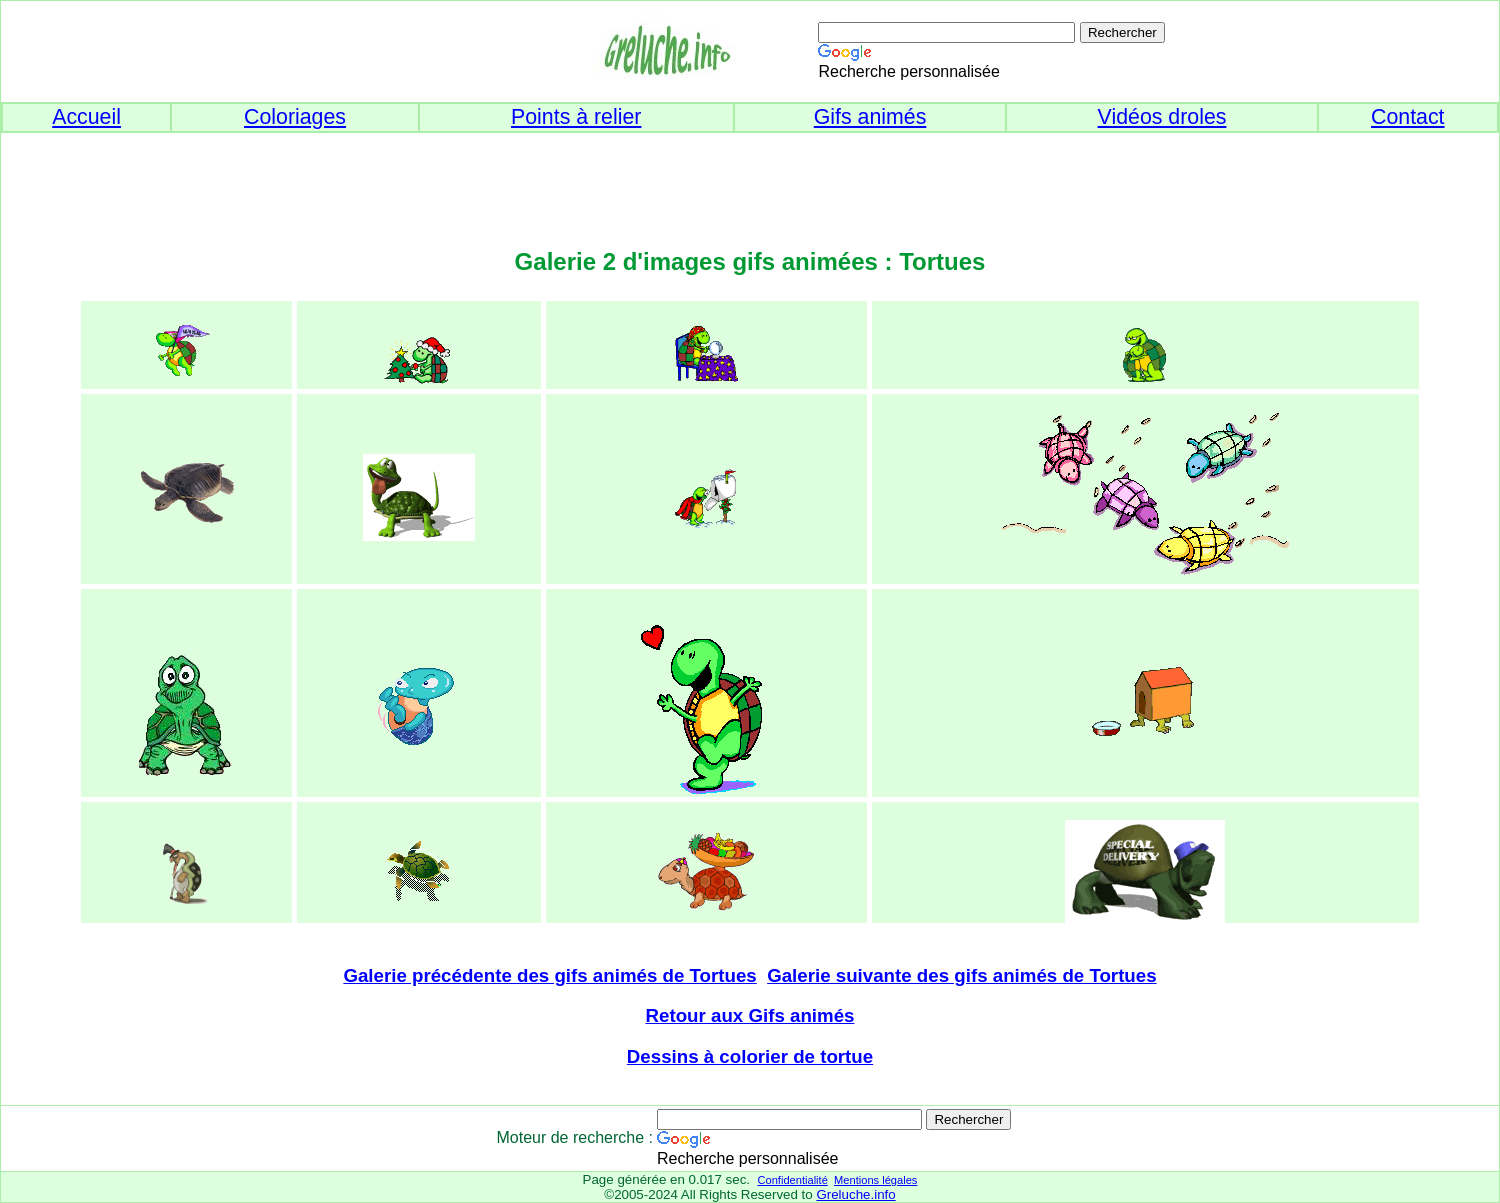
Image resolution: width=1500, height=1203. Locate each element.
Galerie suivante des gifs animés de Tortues (961, 975)
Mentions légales (875, 1180)
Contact (1408, 117)
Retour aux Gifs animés (750, 1015)
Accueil (86, 117)
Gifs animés (870, 117)
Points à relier (576, 117)
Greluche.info (855, 1194)
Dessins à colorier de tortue (750, 1056)
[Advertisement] (750, 178)
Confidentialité (792, 1180)
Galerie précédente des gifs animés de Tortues (549, 975)
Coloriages (295, 117)
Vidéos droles (1162, 117)
